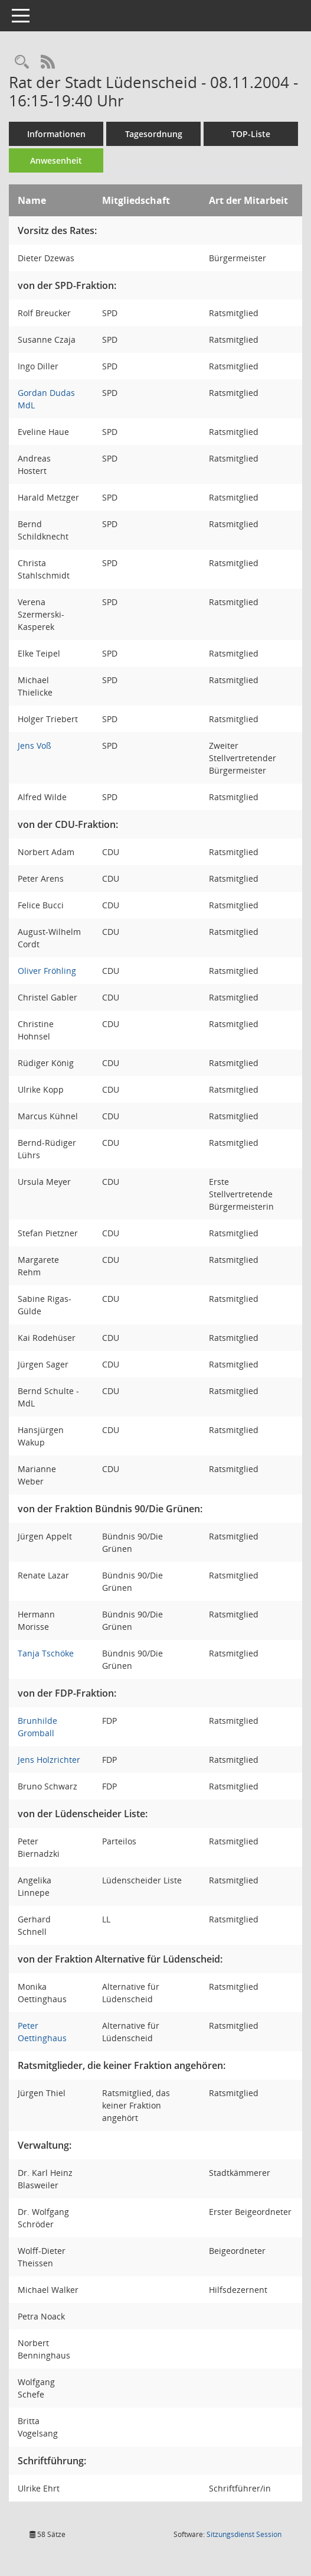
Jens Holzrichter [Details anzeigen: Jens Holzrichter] (49, 1759)
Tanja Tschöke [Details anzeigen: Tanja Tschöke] (46, 1653)
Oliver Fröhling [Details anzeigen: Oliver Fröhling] (47, 970)
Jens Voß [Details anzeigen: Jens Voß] (34, 745)
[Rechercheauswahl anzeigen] (22, 62)
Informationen (56, 133)
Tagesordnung (153, 133)
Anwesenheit (56, 160)
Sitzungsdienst (244, 2534)
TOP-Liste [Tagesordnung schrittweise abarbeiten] (250, 133)
